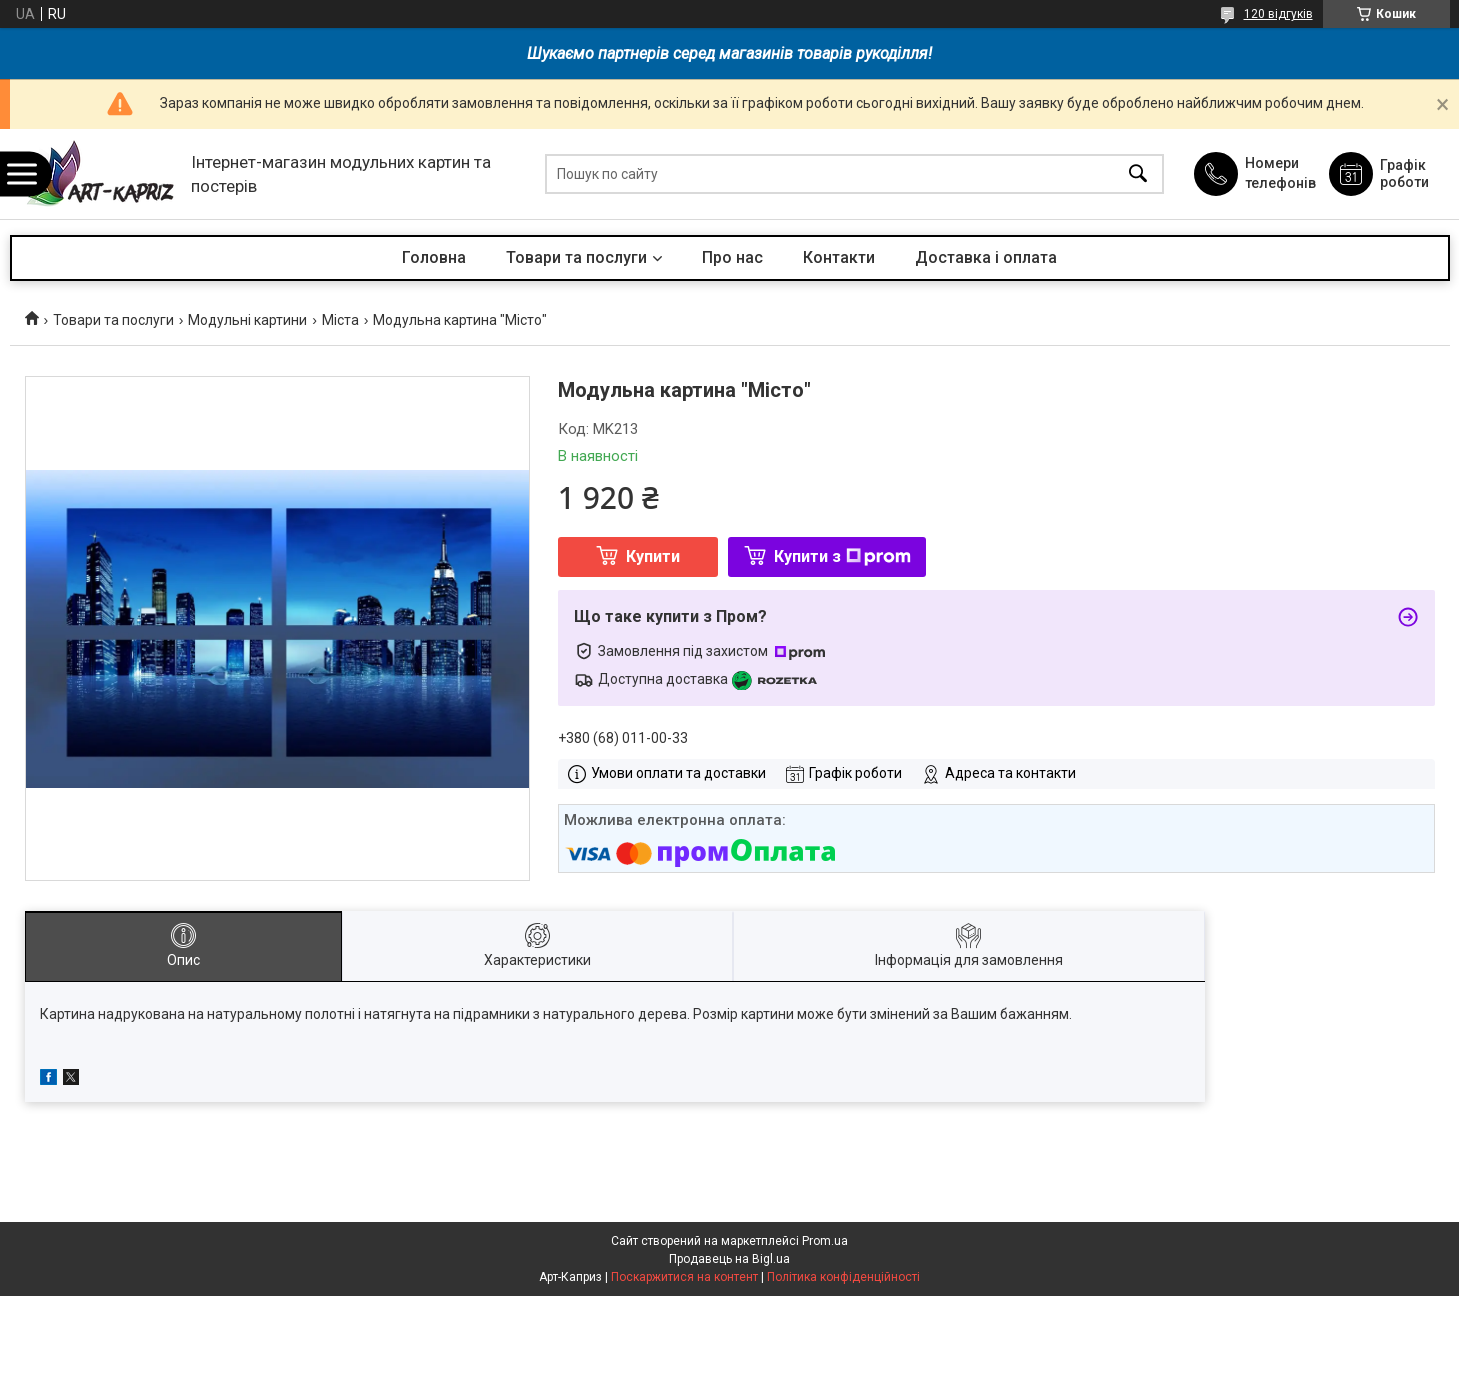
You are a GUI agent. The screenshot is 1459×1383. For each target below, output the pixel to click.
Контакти (839, 257)
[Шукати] (1138, 174)
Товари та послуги (576, 257)
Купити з (842, 556)
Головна (434, 257)
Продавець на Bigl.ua (729, 1259)
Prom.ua (825, 1241)
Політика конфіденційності (843, 1277)
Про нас (732, 257)
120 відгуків (1278, 14)
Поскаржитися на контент (684, 1277)
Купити (653, 556)
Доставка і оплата (986, 257)
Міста (340, 320)
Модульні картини (247, 320)
